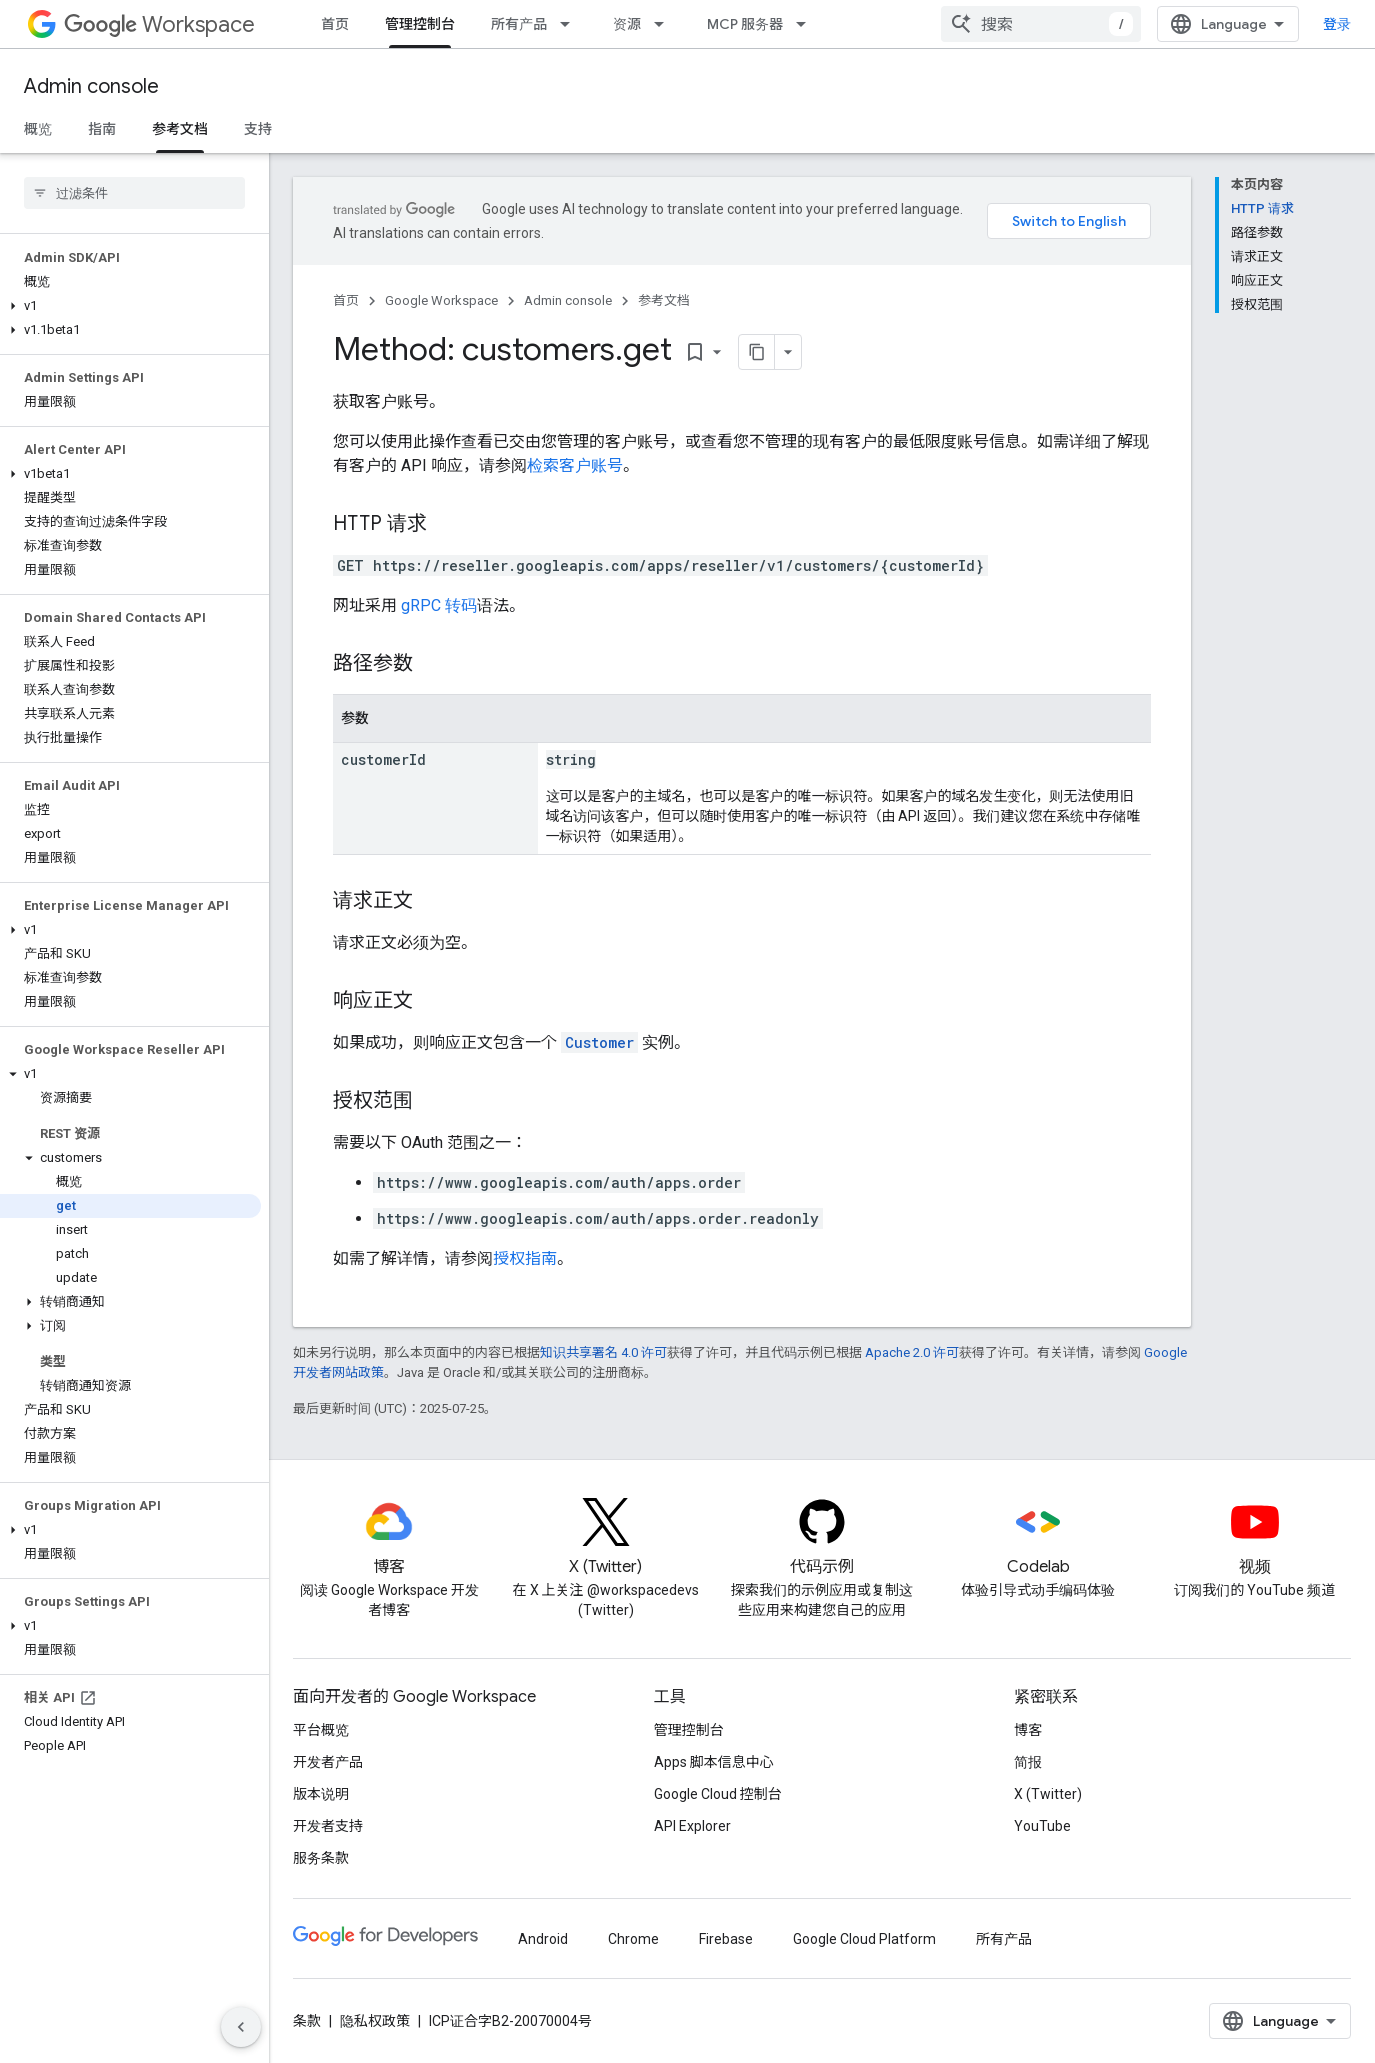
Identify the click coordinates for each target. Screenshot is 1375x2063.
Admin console (91, 86)
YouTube (1042, 1826)
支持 (258, 129)
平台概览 (321, 1730)
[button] (130, 306)
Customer (599, 1042)
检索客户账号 (575, 465)
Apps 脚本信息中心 (714, 1762)
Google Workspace (441, 300)
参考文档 (664, 300)
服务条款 (321, 1858)
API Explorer (692, 1826)
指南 (102, 129)
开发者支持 (328, 1826)
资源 (627, 24)
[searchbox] (134, 193)
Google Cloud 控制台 (718, 1794)
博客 (1028, 1730)
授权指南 (525, 1258)
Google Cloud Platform (864, 1939)
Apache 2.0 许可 (912, 1352)
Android (543, 1939)
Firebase (726, 1939)
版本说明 (321, 1794)
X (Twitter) (1048, 1794)
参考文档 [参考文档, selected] (180, 129)
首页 (335, 24)
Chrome (633, 1939)
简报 (1028, 1762)
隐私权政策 (375, 2021)
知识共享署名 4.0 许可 (603, 1352)
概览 (38, 129)
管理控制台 (689, 1730)
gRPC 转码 (439, 605)
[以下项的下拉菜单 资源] (665, 24)
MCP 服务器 (745, 24)
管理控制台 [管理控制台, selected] (420, 24)
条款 (307, 2021)
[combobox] (1041, 24)
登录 (1337, 24)
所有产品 (519, 24)
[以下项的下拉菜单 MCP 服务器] (807, 24)
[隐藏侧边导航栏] (241, 2027)
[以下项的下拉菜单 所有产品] (571, 24)
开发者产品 (328, 1762)
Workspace (159, 24)
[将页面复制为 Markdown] (757, 352)
